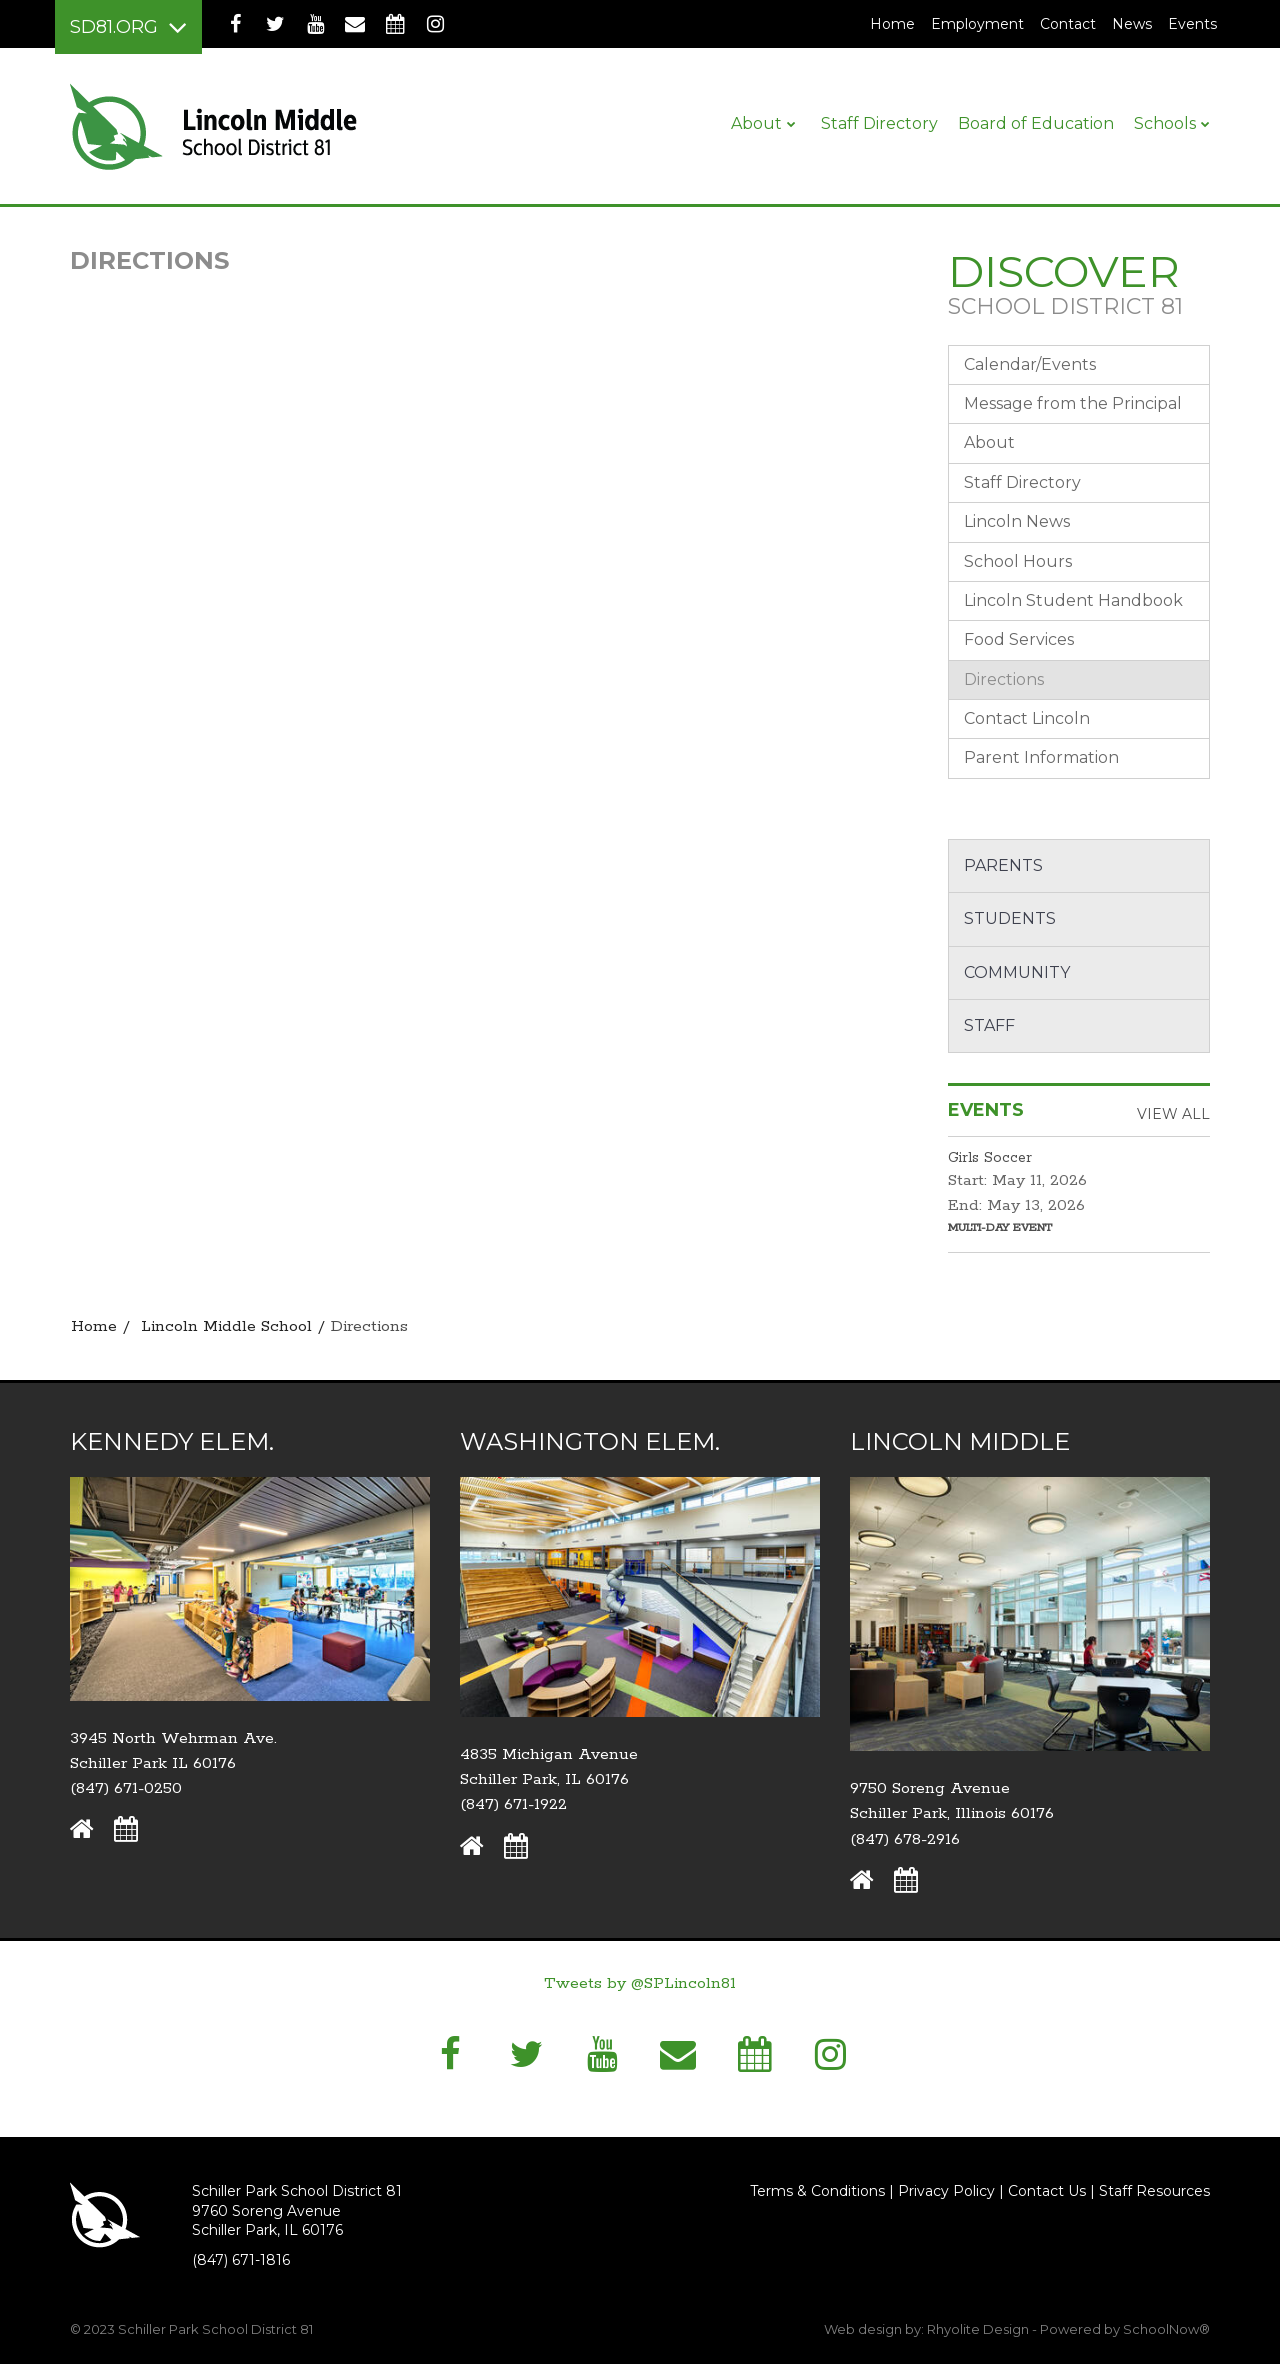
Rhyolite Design (979, 2329)
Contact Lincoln (1027, 718)
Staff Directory (1022, 482)
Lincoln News (1017, 521)
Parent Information (1041, 757)
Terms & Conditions (817, 2191)
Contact (1068, 24)
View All (1173, 1114)
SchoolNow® (1166, 2329)
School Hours (1018, 561)
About (989, 442)
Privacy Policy (946, 2191)
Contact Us (1047, 2191)
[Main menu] (128, 27)
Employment (981, 24)
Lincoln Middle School (226, 1326)
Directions (1004, 679)
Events (1192, 24)
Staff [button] (989, 1025)
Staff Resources (1154, 2191)
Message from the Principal (1073, 403)
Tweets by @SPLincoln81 (640, 1983)
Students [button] (1010, 918)
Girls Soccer (990, 1158)
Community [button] (1017, 972)
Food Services (1019, 639)
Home (892, 24)
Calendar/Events (1030, 364)
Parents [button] (1003, 865)
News (1132, 24)
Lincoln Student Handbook (1073, 600)
